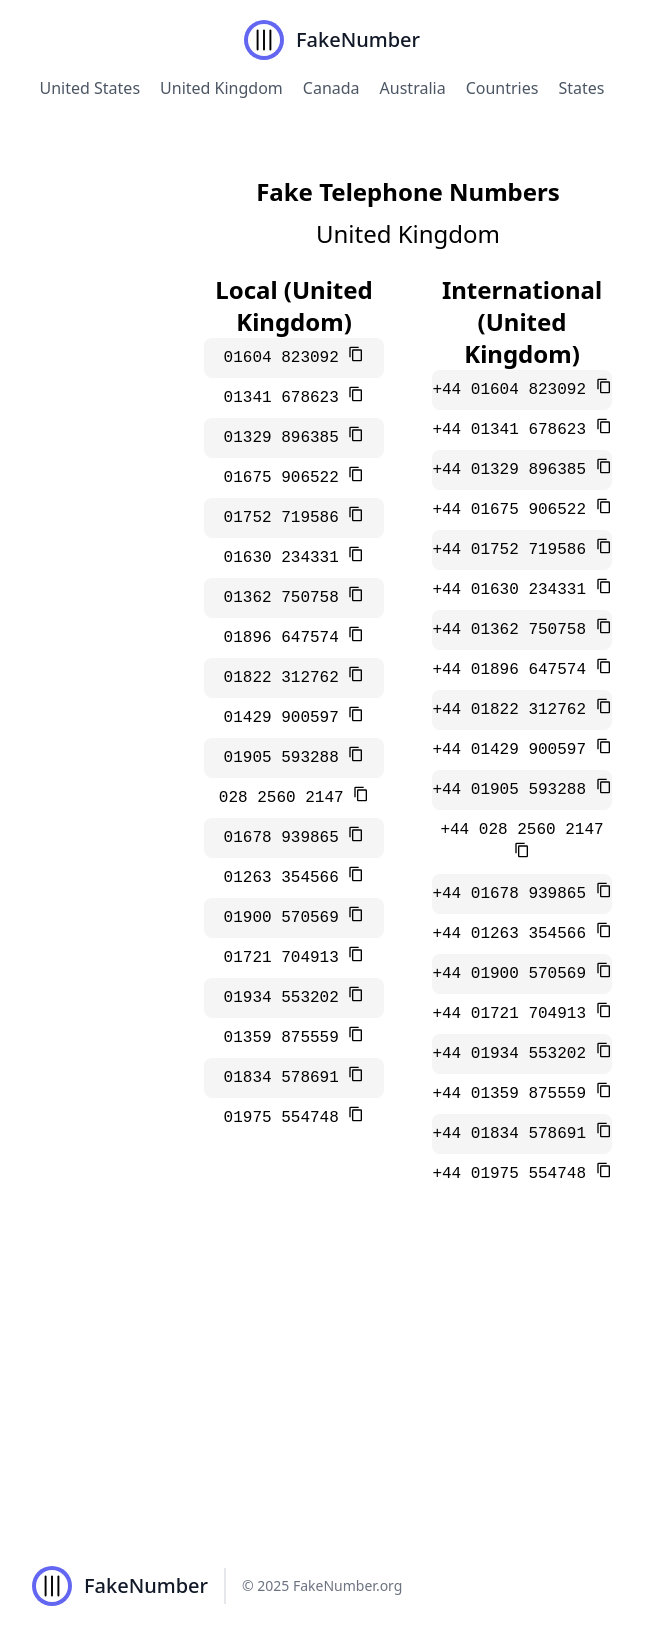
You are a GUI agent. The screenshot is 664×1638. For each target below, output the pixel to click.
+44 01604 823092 (513, 390)
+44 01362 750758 (513, 630)
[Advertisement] (332, 1384)
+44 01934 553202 (513, 1054)
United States (90, 88)
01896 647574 (286, 638)
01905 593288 (286, 758)
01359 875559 (286, 1038)
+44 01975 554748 (513, 1174)
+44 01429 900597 (513, 750)
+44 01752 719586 (513, 550)
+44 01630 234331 (513, 590)
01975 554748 (286, 1118)
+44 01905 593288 (513, 790)
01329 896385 (286, 438)
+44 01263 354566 (513, 934)
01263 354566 (286, 878)
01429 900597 (286, 718)
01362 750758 (286, 598)
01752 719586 (286, 518)
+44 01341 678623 (513, 430)
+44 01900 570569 (513, 974)
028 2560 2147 (286, 798)
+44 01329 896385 (513, 470)
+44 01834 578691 (513, 1134)
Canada (331, 88)
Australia (413, 88)
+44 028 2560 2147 (521, 830)
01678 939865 (286, 838)
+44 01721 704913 (513, 1014)
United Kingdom (221, 88)
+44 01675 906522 (513, 510)
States (581, 88)
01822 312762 (286, 678)
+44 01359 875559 (513, 1094)
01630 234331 (286, 558)
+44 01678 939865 (513, 894)
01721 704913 (286, 958)
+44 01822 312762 (513, 710)
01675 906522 (286, 478)
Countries (502, 88)
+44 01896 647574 (513, 670)
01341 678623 (286, 398)
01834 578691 (286, 1078)
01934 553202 (286, 998)
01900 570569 (286, 918)
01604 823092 (286, 358)
